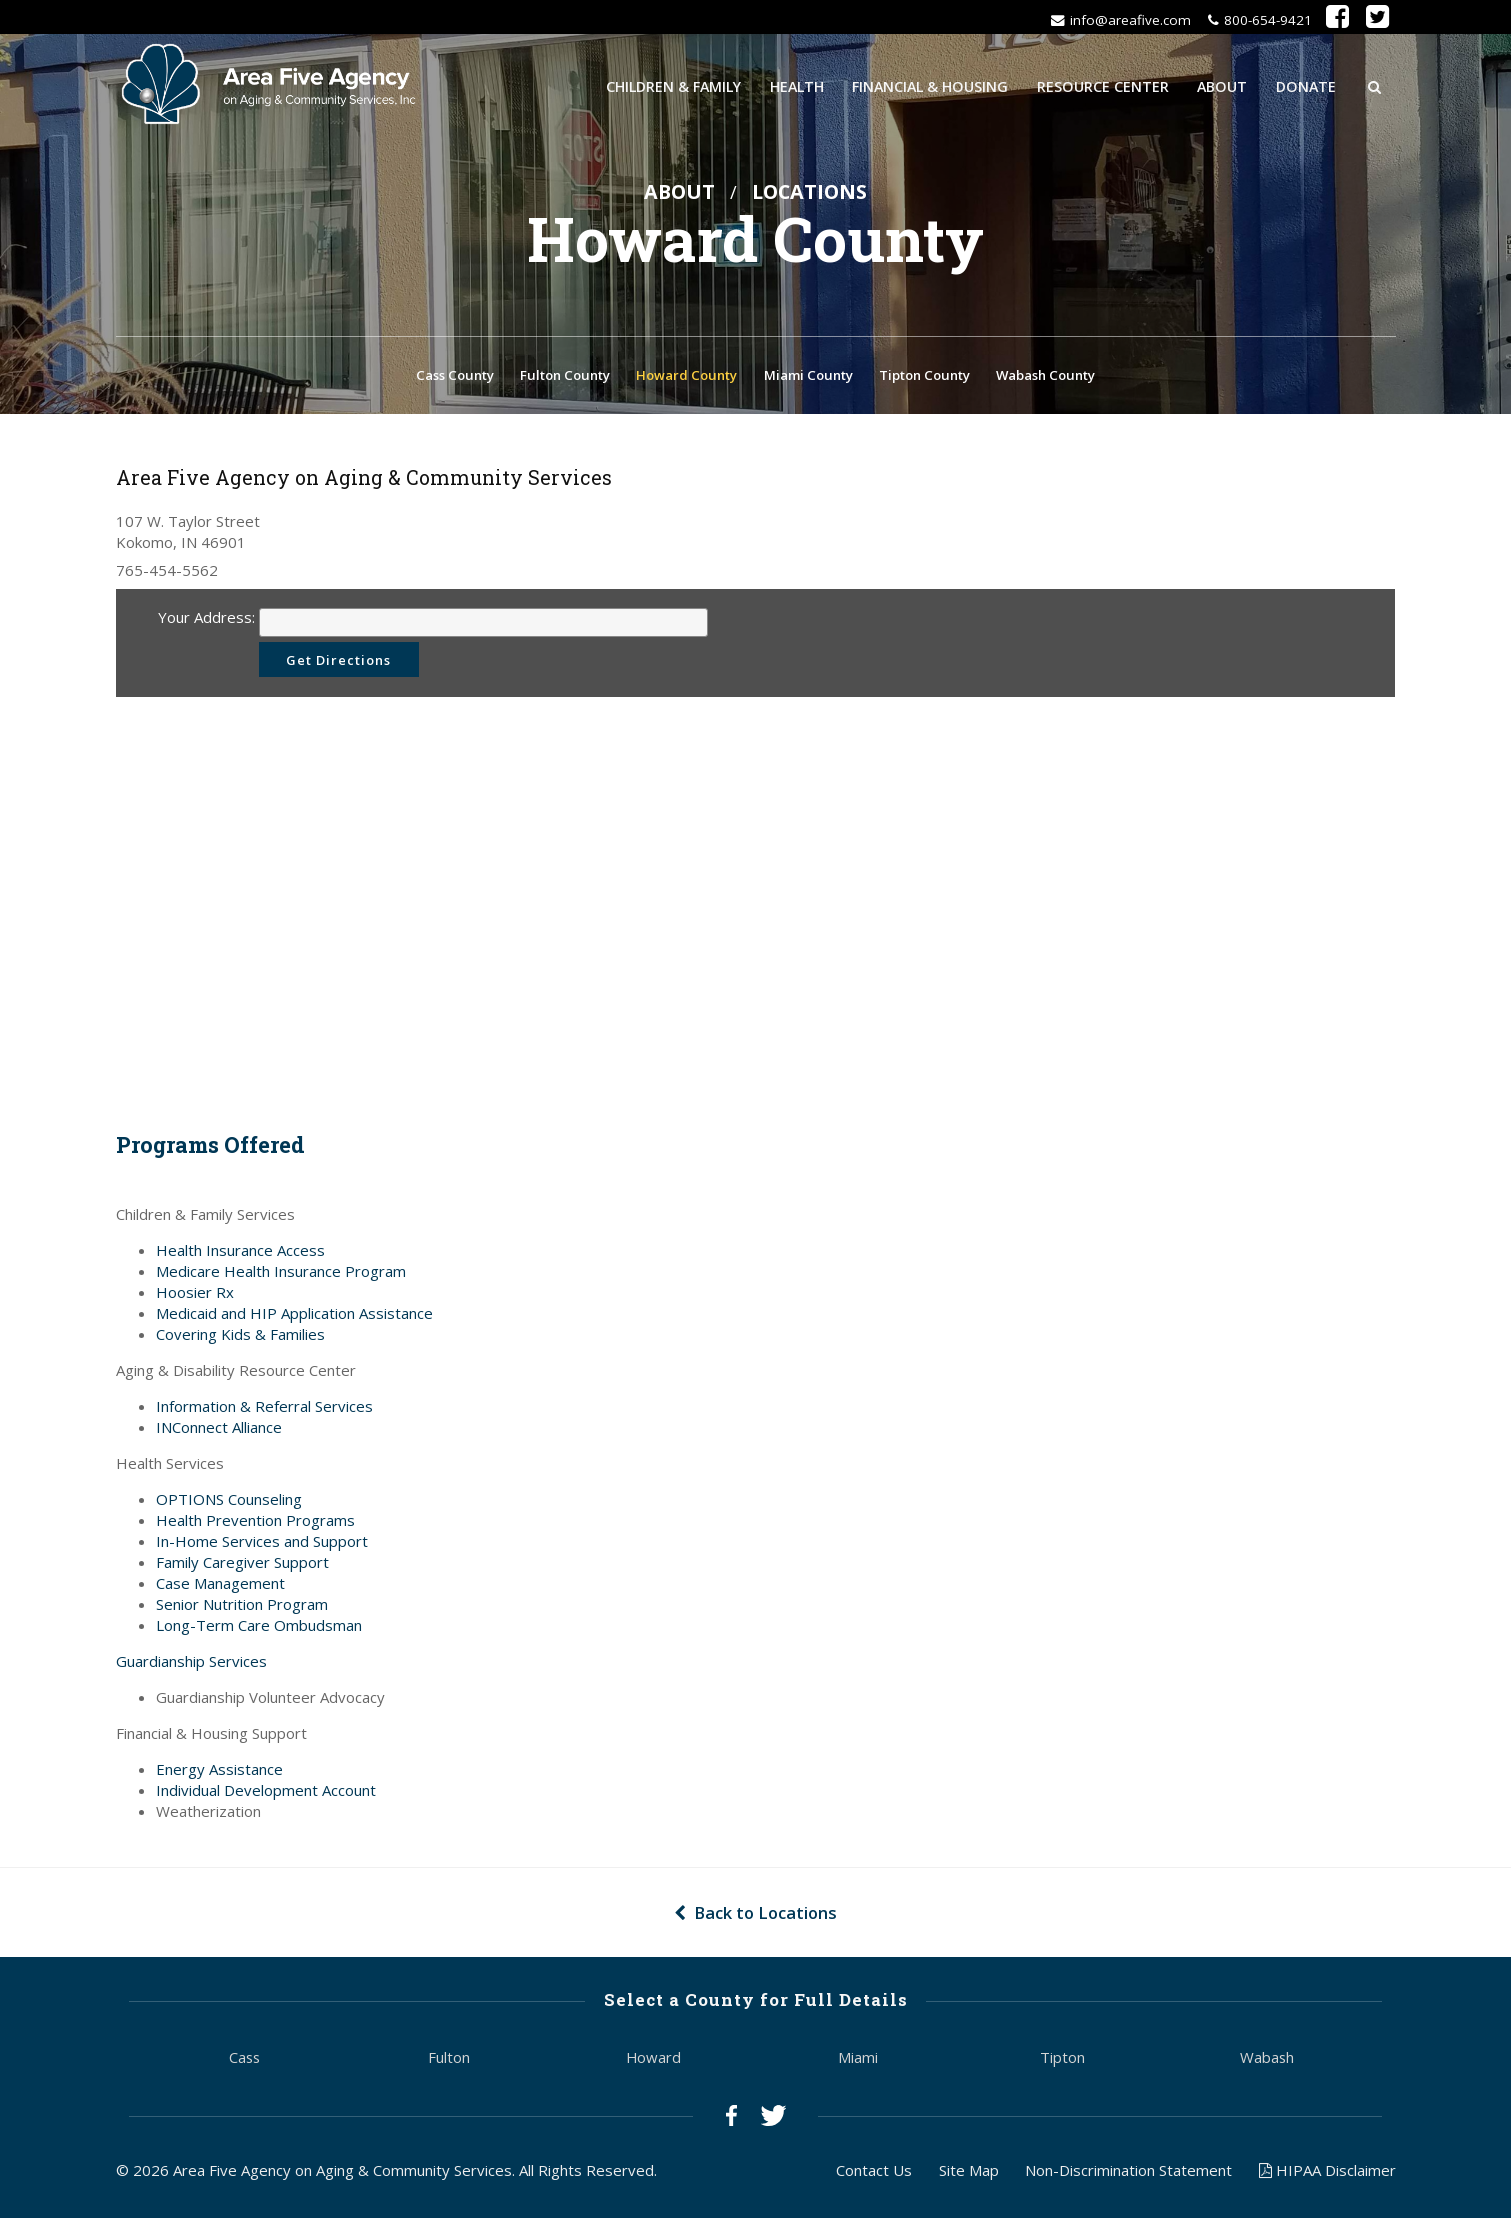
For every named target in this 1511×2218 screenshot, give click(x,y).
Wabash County (1045, 377)
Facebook (731, 2119)
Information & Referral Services (264, 1409)
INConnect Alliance (219, 1430)
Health (797, 85)
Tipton (1062, 2061)
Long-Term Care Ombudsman (259, 1628)
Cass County (455, 377)
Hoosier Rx (195, 1295)
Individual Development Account (266, 1793)
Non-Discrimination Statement (1128, 2173)
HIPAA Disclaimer (1327, 2173)
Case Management (220, 1586)
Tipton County (924, 377)
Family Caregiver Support (242, 1565)
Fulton (449, 2061)
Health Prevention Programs (255, 1523)
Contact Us (874, 2173)
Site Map (969, 2173)
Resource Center (1103, 85)
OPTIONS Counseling (229, 1502)
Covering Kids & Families (240, 1337)
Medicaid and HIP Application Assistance (294, 1316)
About (1222, 85)
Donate (1306, 85)
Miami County (808, 377)
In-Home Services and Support (262, 1544)
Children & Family (673, 85)
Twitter (773, 2119)
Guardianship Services (191, 1664)
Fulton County (565, 377)
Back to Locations (755, 1915)
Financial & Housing (930, 85)
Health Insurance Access (240, 1253)
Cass (244, 2061)
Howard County (686, 377)
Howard (653, 2061)
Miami (858, 2061)
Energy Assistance (219, 1772)
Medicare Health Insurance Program (281, 1274)
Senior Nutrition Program (242, 1607)
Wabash (1267, 2061)
